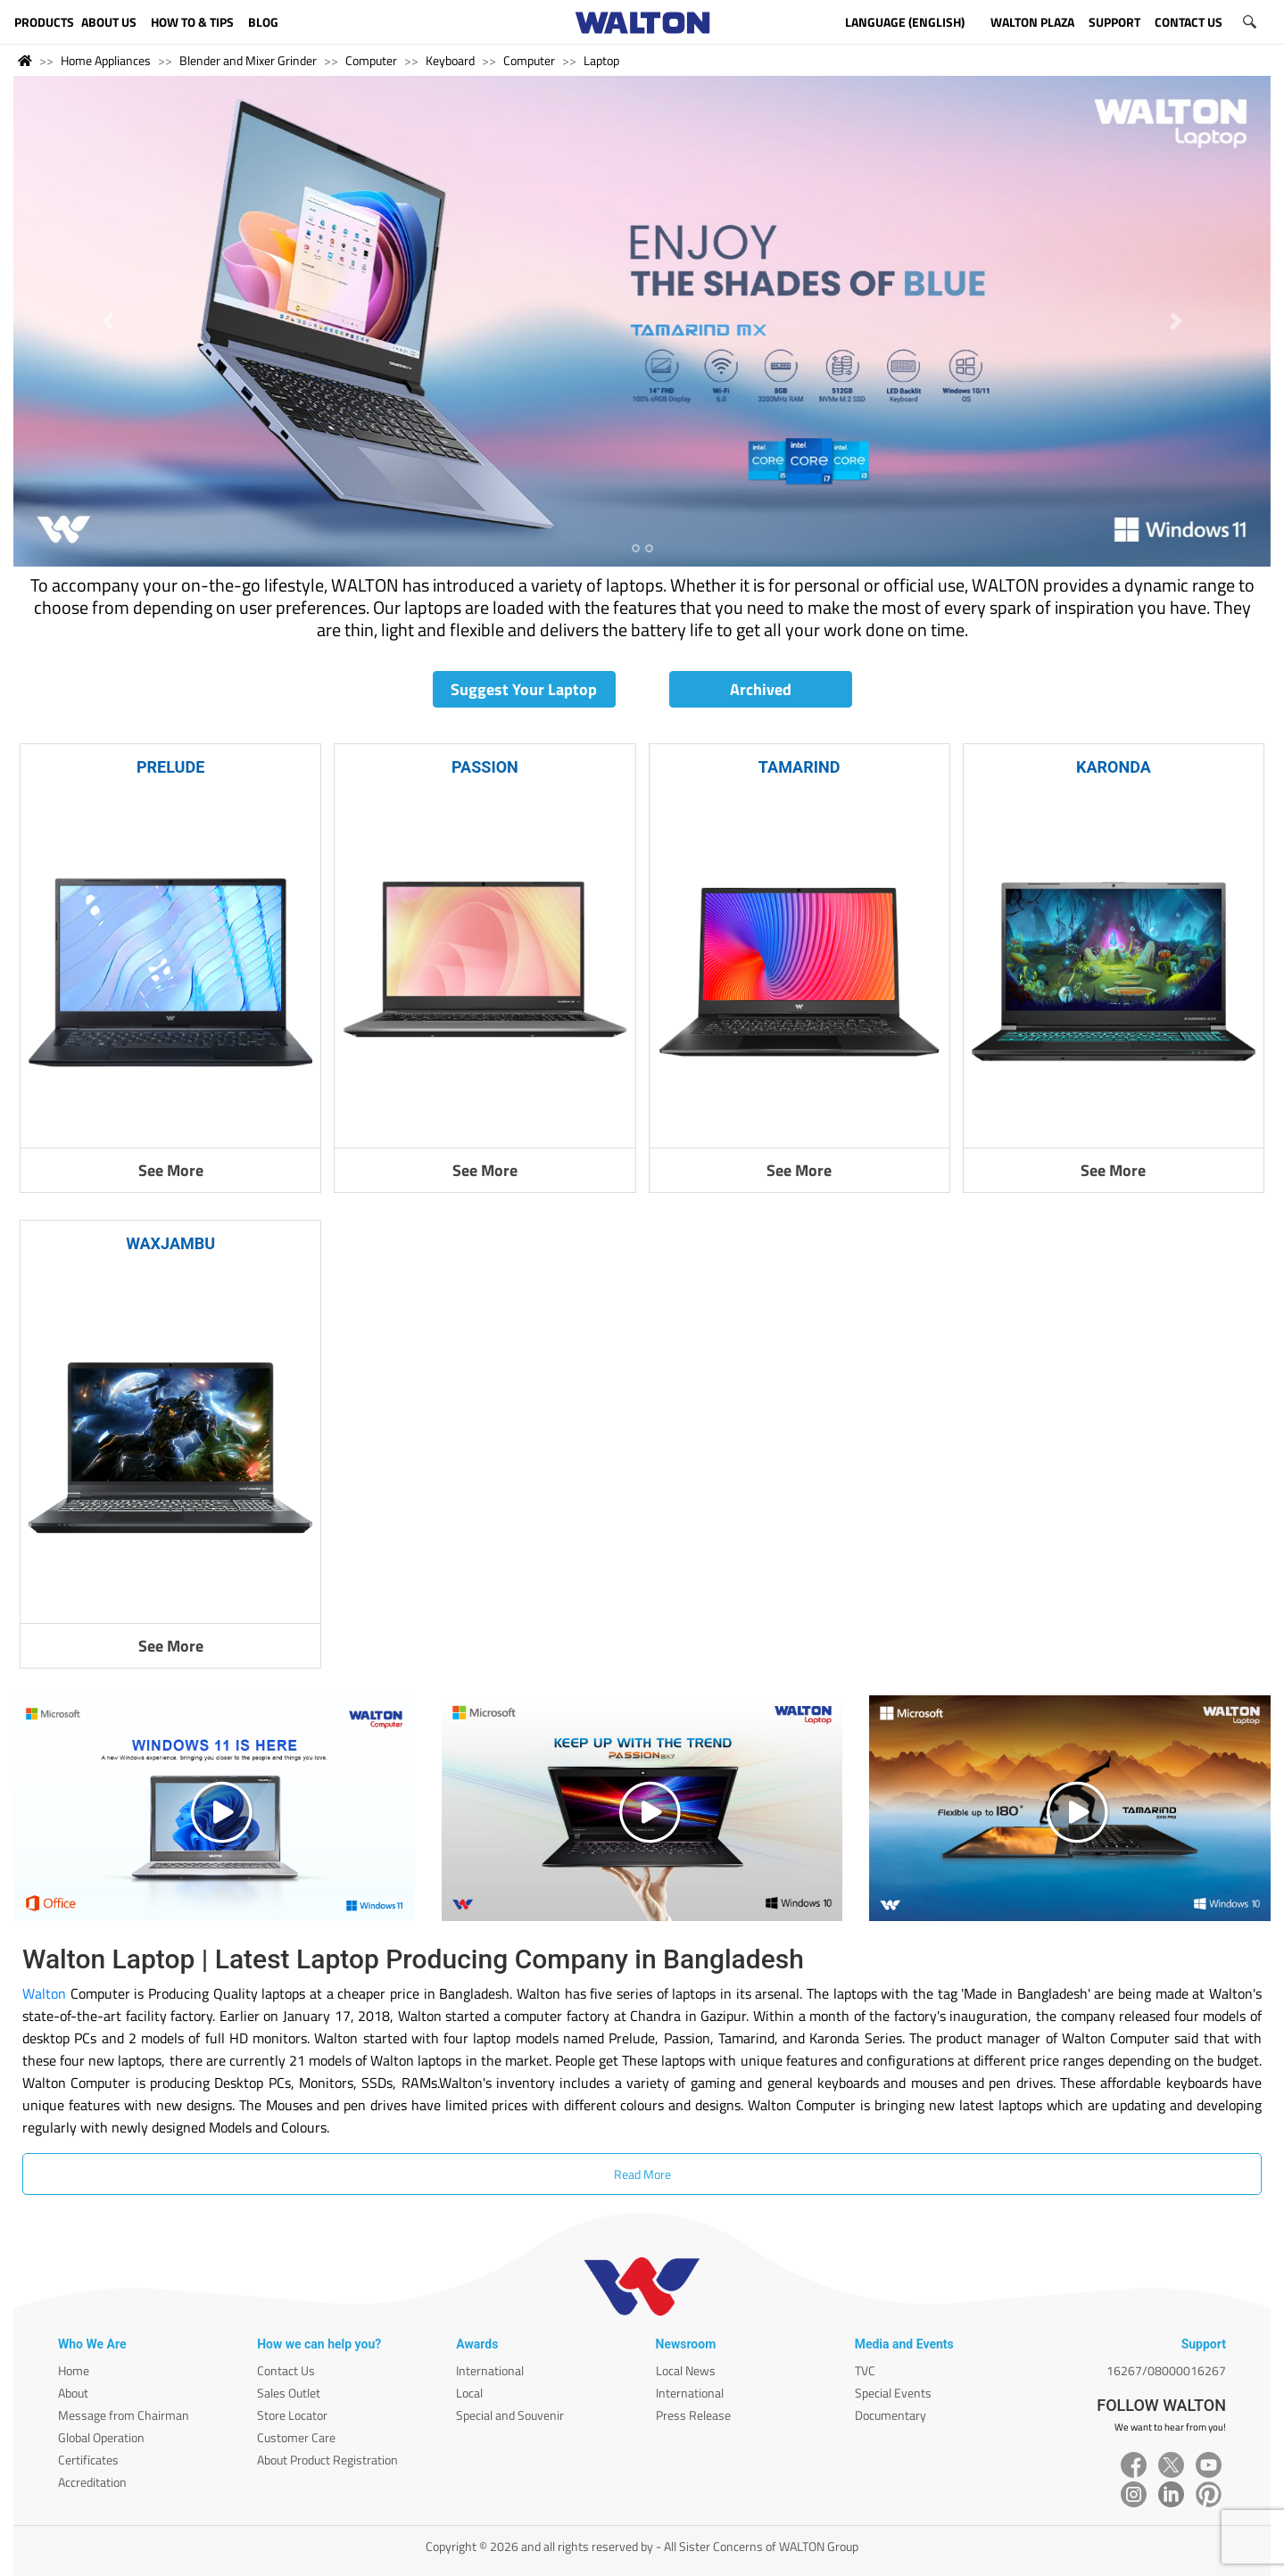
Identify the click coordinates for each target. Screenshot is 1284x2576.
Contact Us (286, 2370)
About (73, 2392)
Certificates (88, 2459)
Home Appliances (106, 60)
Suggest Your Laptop (524, 689)
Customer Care (296, 2437)
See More (170, 1170)
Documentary (890, 2415)
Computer (371, 60)
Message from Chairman (123, 2415)
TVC (865, 2370)
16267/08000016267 (1166, 2370)
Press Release (693, 2415)
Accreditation (92, 2481)
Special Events (893, 2392)
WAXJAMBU (170, 1243)
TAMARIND (799, 767)
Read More (642, 2174)
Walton (44, 1993)
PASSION (484, 767)
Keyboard (450, 60)
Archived (760, 689)
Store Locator (292, 2415)
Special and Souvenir (510, 2415)
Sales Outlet (288, 2392)
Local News (686, 2370)
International (490, 2370)
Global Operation (101, 2437)
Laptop (601, 60)
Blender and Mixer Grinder (248, 60)
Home (73, 2370)
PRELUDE (170, 767)
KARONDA (1113, 767)
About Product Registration (327, 2459)
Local (469, 2392)
